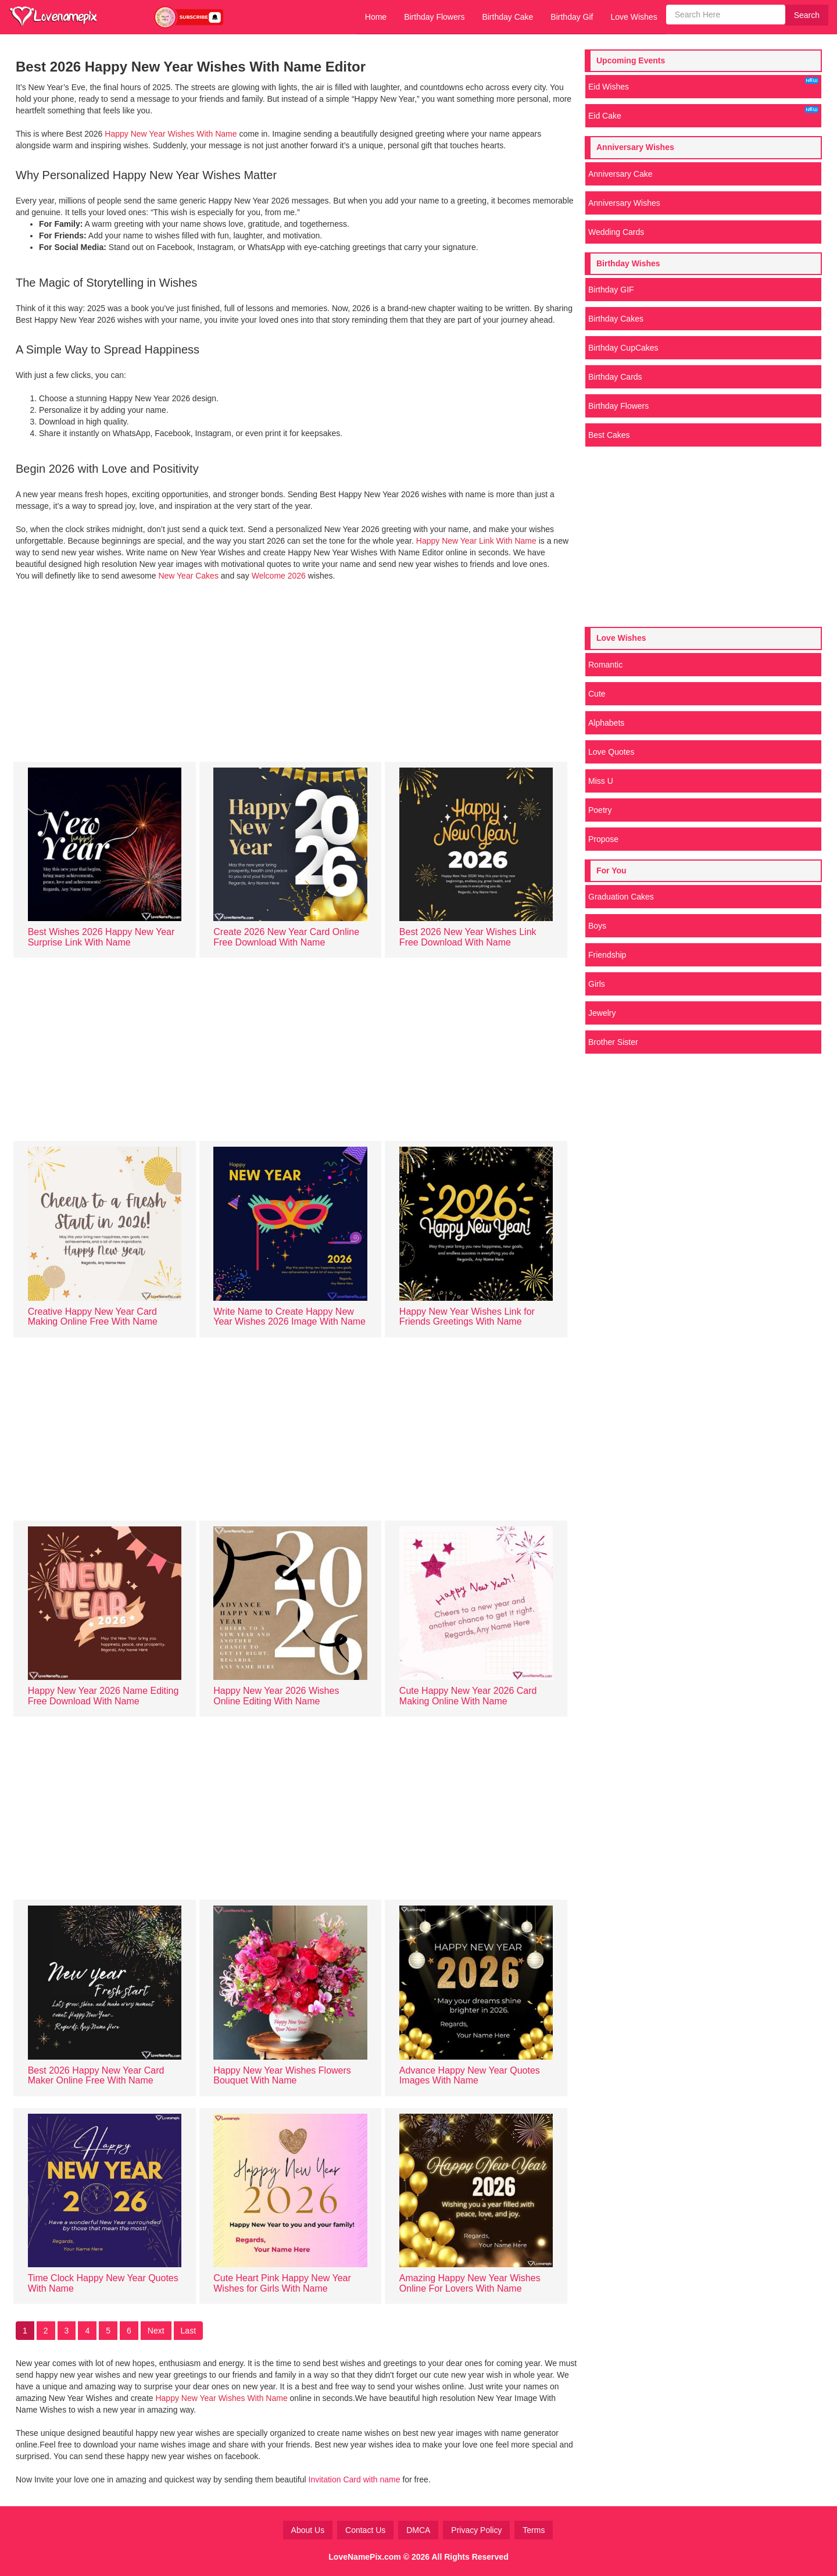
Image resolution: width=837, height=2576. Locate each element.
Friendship (607, 954)
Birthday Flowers (434, 17)
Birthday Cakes (615, 318)
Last (188, 2330)
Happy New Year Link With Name (477, 540)
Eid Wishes (703, 84)
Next (156, 2330)
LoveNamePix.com (364, 2556)
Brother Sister (613, 1042)
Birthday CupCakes (623, 347)
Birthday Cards (615, 376)
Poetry (599, 810)
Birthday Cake (507, 17)
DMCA (418, 2530)
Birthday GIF (611, 289)
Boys (597, 925)
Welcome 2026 (279, 575)
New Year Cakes (188, 575)
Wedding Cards (616, 232)
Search (807, 15)
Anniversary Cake (620, 174)
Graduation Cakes (621, 896)
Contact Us (365, 2530)
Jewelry (602, 1013)
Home (376, 17)
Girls (596, 984)
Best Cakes (609, 435)
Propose (603, 839)
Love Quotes (611, 752)
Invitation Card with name (356, 2479)
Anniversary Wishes (624, 203)
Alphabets (606, 722)
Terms (534, 2530)
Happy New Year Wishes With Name (169, 133)
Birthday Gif (571, 17)
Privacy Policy (476, 2530)
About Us (308, 2530)
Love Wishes (633, 17)
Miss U (600, 781)
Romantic (605, 664)
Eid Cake (703, 113)
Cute (597, 693)
